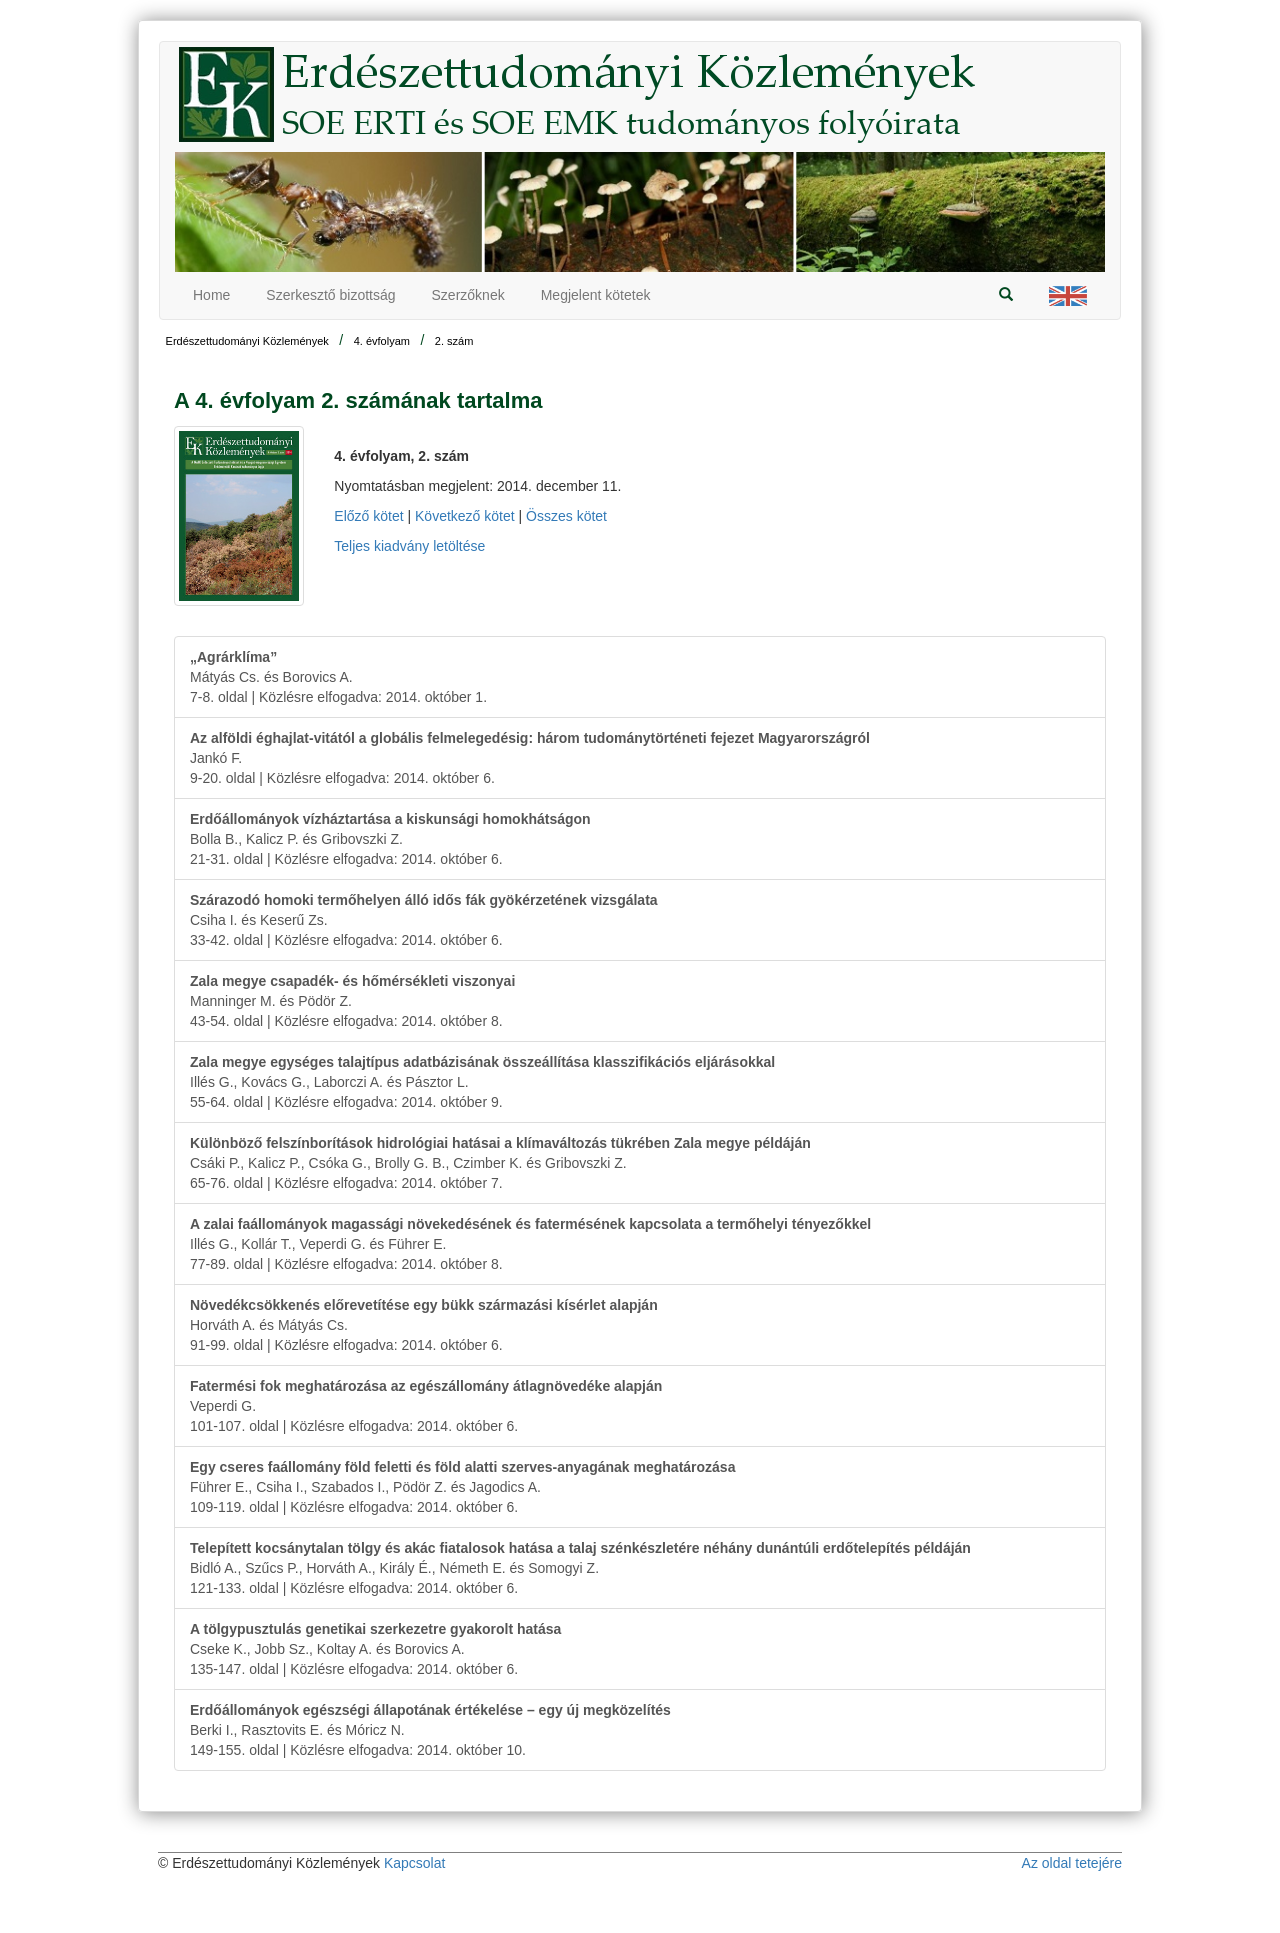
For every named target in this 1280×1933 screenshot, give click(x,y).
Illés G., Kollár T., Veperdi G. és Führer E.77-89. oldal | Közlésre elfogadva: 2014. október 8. (530, 1244)
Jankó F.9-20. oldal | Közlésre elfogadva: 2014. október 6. (530, 758)
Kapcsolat (414, 1863)
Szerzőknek (468, 295)
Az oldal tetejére (1072, 1863)
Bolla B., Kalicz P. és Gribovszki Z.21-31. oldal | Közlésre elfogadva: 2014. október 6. (390, 839)
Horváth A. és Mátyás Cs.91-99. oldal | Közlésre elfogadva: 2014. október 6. (424, 1325)
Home (211, 295)
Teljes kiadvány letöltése (409, 546)
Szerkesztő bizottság (330, 295)
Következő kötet (465, 516)
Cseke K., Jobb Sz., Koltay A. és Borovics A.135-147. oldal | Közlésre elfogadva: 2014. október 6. (375, 1649)
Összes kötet (566, 516)
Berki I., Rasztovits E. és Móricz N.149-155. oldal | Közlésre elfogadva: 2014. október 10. (430, 1730)
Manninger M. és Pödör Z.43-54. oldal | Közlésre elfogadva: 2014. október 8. (352, 1001)
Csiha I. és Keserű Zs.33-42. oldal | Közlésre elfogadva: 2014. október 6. (424, 920)
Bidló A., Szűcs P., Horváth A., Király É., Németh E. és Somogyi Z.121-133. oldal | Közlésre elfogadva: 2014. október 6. (580, 1568)
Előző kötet (368, 516)
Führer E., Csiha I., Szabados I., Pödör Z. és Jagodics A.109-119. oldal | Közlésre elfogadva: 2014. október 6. (462, 1487)
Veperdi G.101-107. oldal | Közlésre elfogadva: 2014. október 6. (426, 1406)
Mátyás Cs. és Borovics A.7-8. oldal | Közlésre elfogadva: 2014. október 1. (338, 677)
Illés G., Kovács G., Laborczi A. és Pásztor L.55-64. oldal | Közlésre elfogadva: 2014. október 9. (482, 1082)
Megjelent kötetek (596, 295)
